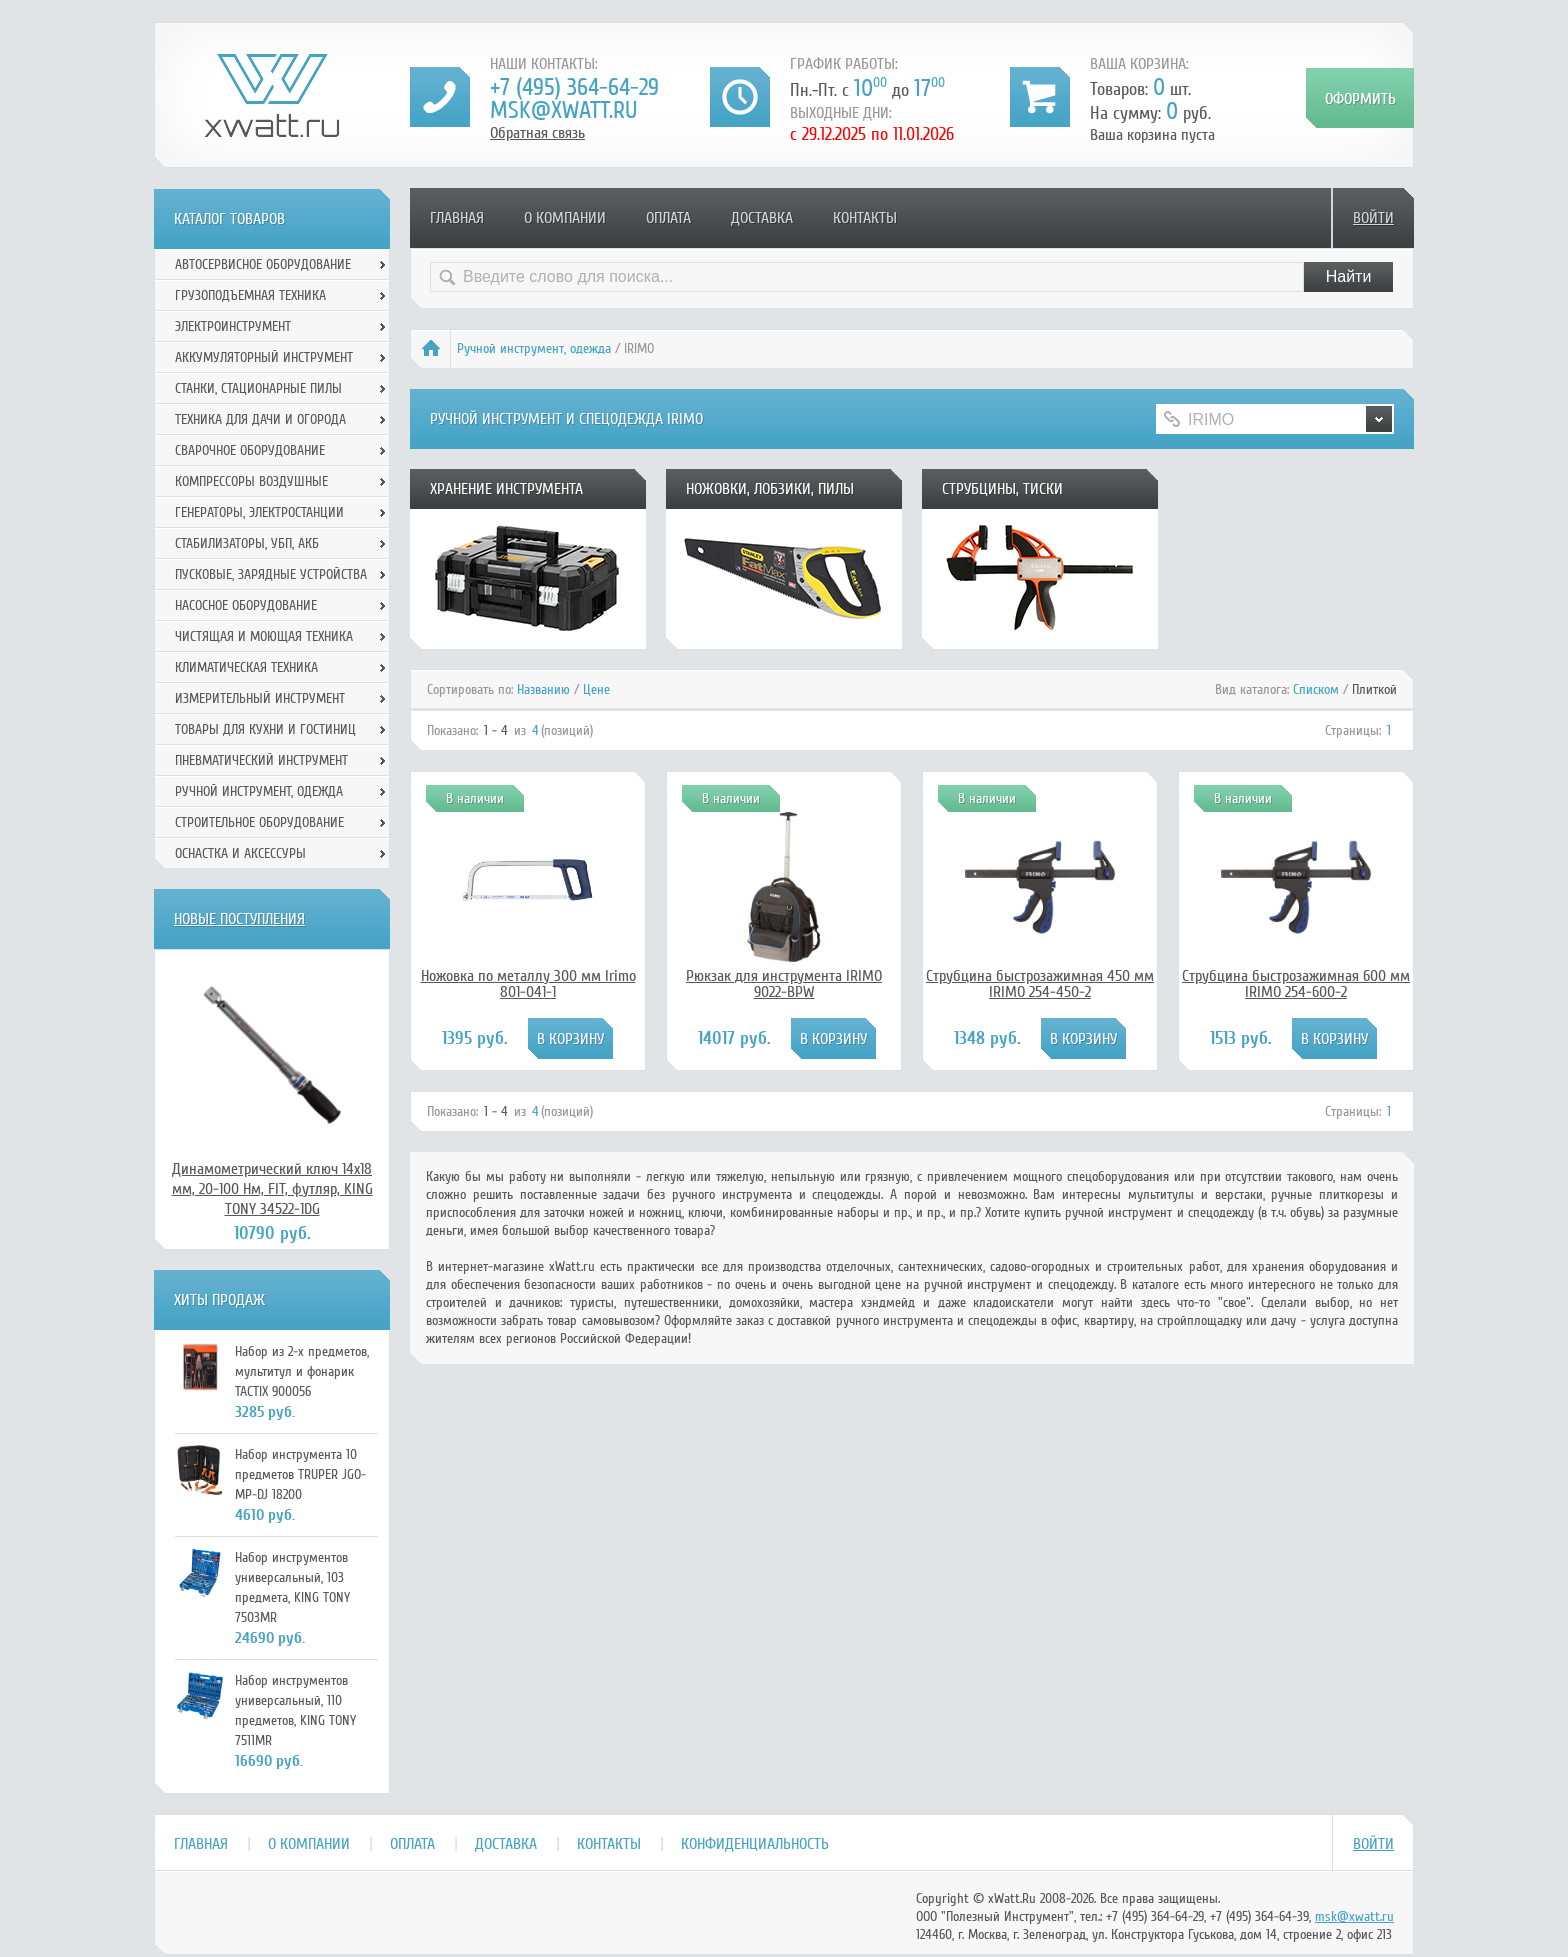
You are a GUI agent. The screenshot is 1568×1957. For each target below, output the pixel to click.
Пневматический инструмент (261, 760)
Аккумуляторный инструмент (264, 357)
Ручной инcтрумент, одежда (534, 348)
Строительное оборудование (259, 822)
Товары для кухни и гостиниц (265, 729)
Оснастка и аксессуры (240, 853)
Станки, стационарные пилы (258, 388)
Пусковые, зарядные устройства (271, 574)
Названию (543, 689)
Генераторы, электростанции (259, 512)
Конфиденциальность (755, 1844)
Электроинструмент (233, 326)
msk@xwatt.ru (563, 110)
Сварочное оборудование (250, 450)
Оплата (668, 218)
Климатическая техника (246, 667)
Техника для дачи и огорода (260, 419)
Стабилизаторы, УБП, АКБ (247, 543)
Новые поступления (239, 919)
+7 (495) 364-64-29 (574, 87)
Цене (596, 689)
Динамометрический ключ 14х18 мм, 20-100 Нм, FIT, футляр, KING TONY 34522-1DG (272, 1189)
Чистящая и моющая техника (264, 636)
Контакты (865, 218)
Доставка (762, 218)
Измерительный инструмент (260, 698)
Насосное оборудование (246, 605)
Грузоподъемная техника (250, 295)
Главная (457, 218)
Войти (1373, 218)
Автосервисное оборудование (263, 264)
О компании (565, 218)
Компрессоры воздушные (251, 481)
